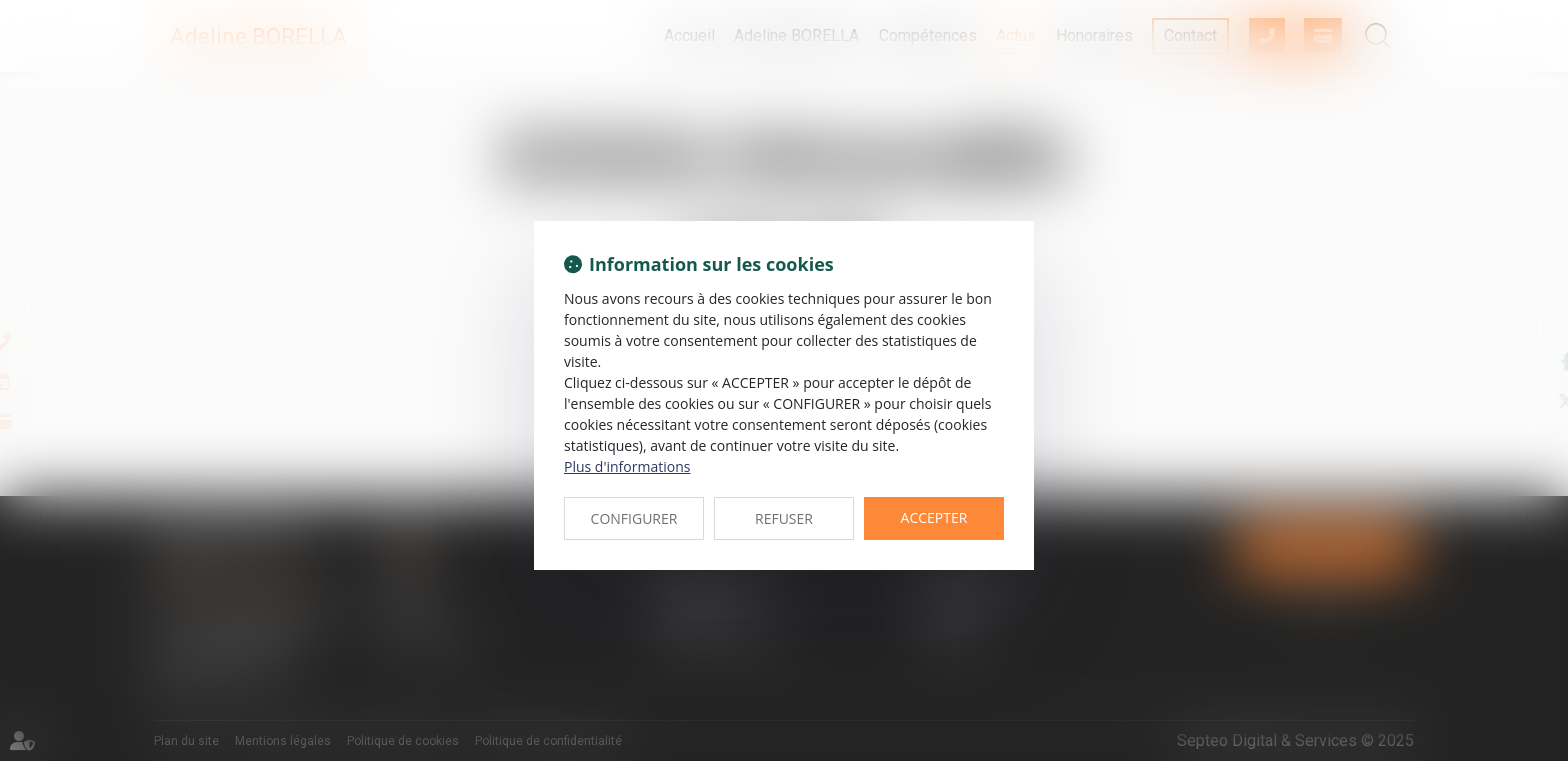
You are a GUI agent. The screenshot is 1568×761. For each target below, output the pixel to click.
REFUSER (784, 518)
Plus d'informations (627, 466)
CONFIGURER (634, 518)
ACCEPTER (934, 517)
